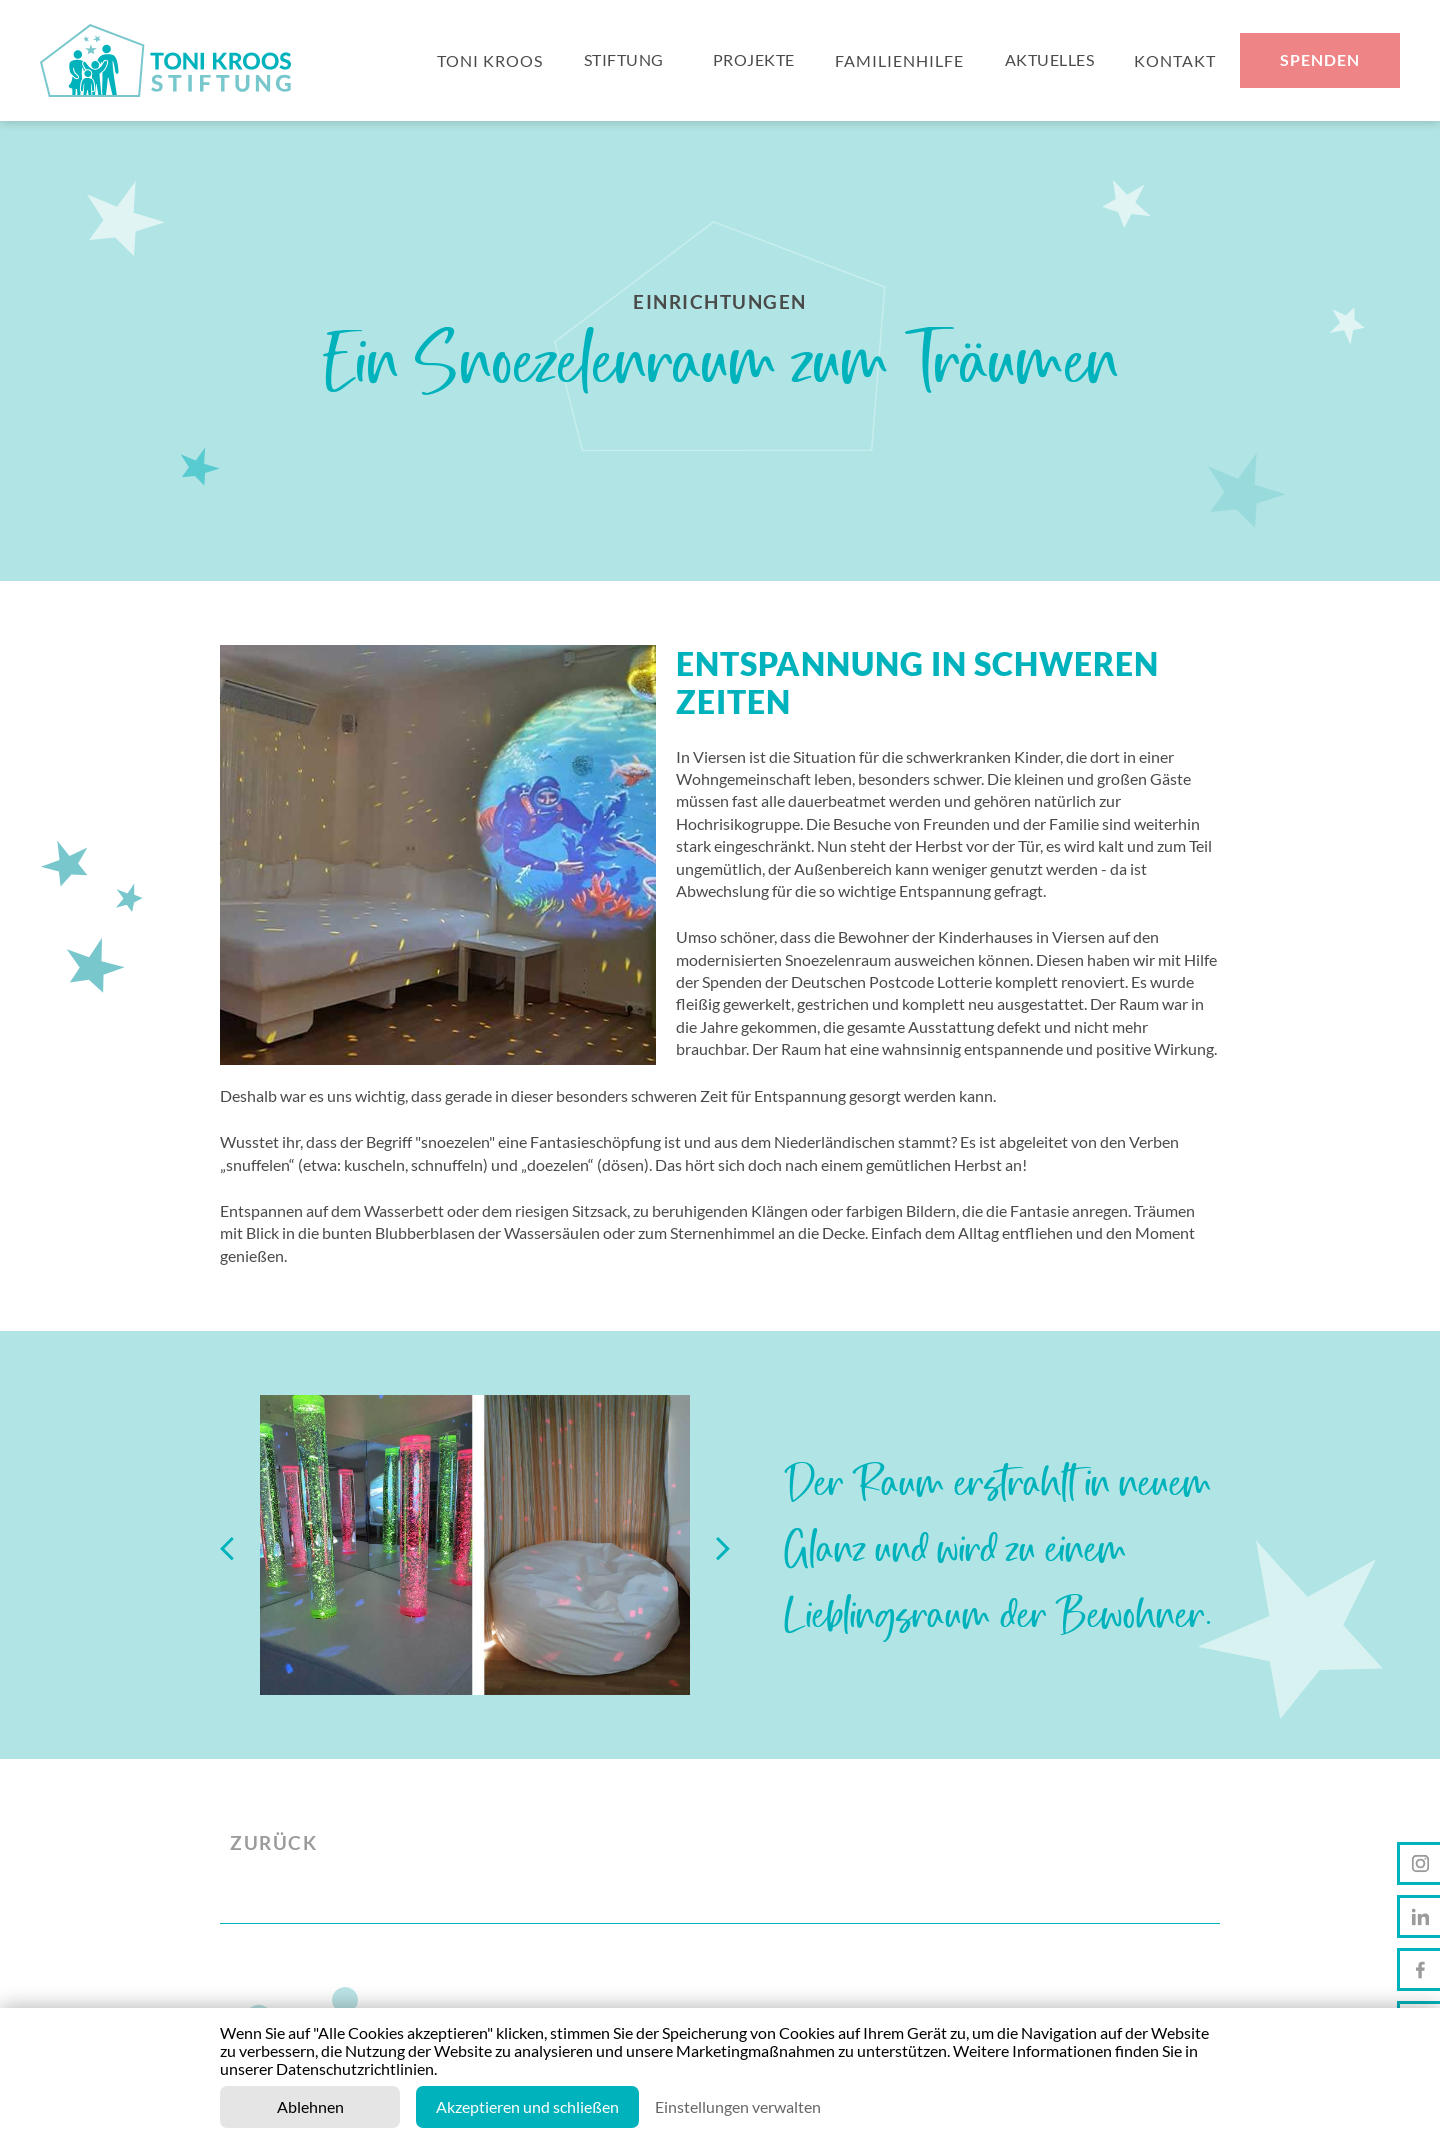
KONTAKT (1175, 62)
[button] (240, 1545)
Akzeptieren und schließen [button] (527, 2106)
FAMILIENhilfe (899, 62)
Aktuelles (1050, 62)
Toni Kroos (490, 62)
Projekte (754, 62)
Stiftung (624, 62)
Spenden (1320, 62)
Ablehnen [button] (310, 2106)
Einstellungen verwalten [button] (738, 2106)
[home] (174, 63)
